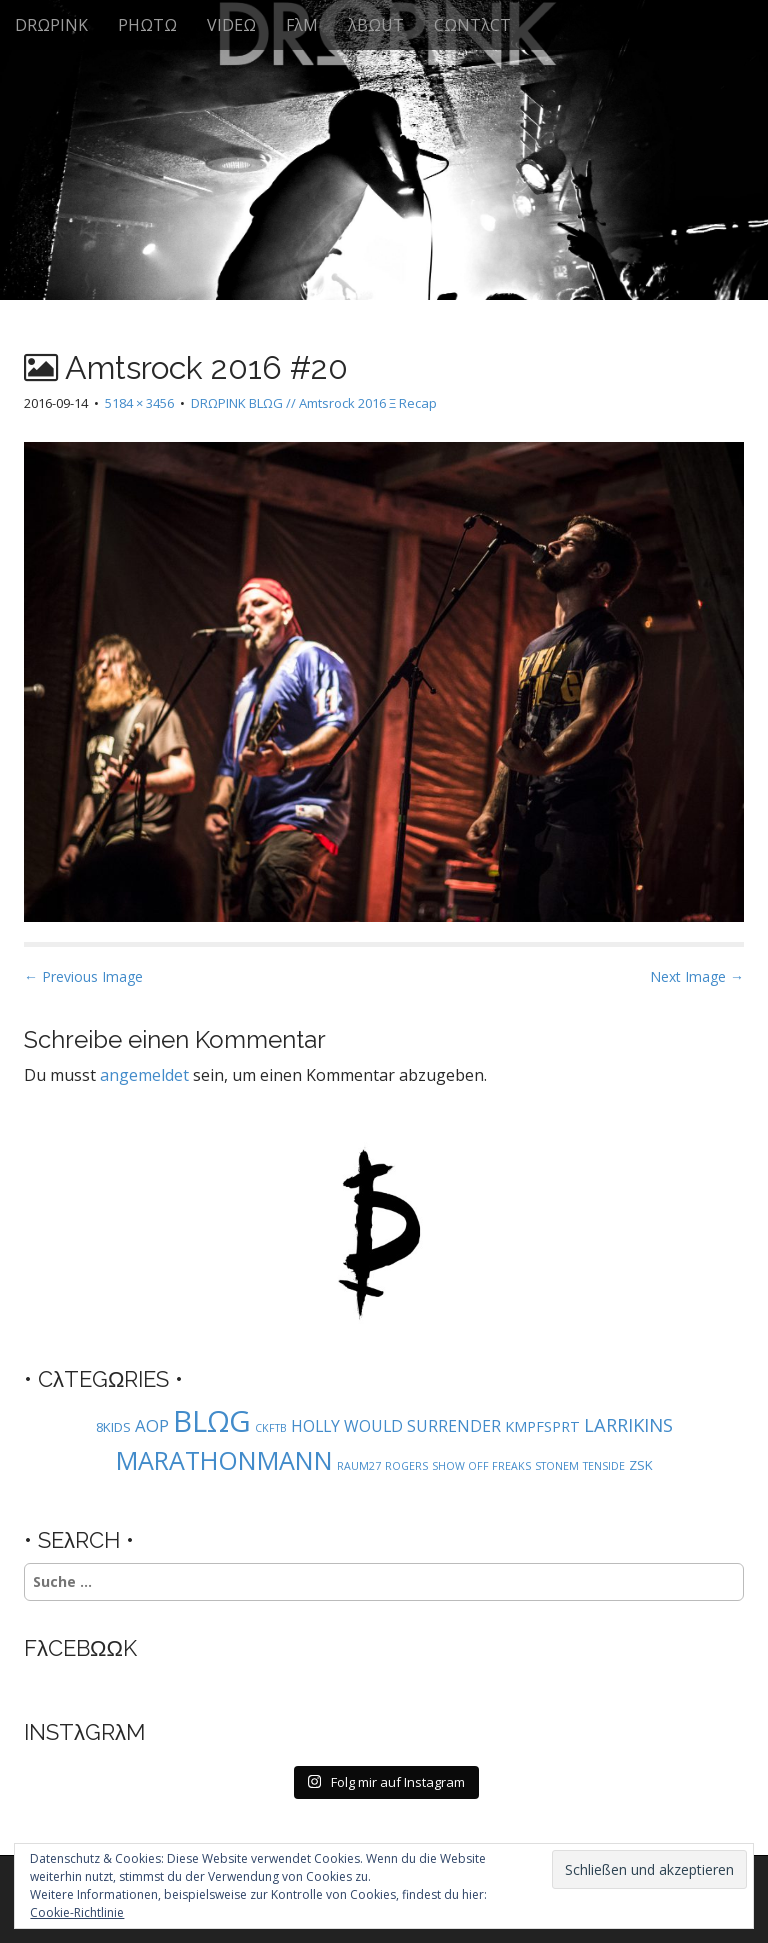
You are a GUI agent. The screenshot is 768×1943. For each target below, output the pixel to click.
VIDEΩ (231, 25)
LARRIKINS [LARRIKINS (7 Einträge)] (628, 1424)
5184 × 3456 (139, 403)
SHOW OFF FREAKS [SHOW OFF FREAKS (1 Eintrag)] (481, 1466)
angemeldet (144, 1075)
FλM (302, 25)
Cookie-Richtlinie (77, 1912)
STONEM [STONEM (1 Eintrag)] (557, 1466)
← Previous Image (83, 976)
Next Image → (697, 976)
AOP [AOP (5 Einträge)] (152, 1425)
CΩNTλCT (472, 25)
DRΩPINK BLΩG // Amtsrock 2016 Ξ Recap (314, 403)
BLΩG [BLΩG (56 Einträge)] (212, 1421)
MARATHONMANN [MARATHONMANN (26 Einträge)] (224, 1460)
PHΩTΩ (147, 25)
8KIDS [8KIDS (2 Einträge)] (113, 1427)
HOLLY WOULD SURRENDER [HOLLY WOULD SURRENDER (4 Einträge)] (396, 1426)
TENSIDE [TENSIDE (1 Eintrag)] (604, 1466)
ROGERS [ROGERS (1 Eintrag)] (406, 1466)
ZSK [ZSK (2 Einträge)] (641, 1465)
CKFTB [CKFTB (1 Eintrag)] (271, 1428)
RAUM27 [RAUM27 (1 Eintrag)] (359, 1466)
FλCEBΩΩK (80, 1648)
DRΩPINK (51, 25)
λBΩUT (376, 25)
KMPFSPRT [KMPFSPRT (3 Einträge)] (542, 1426)
